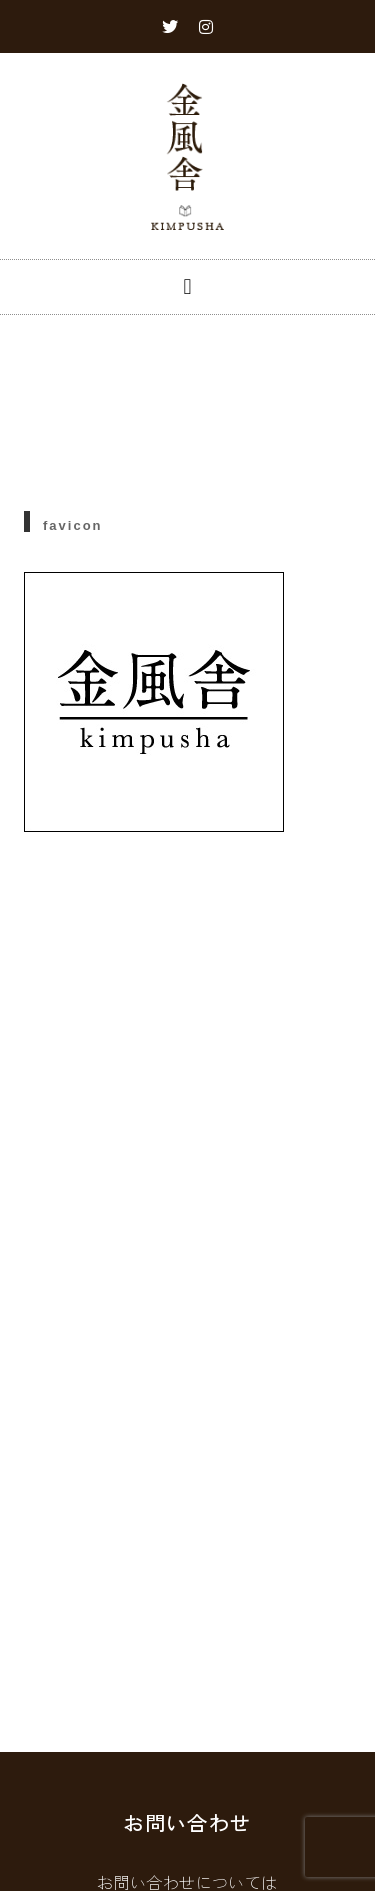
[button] (187, 286)
